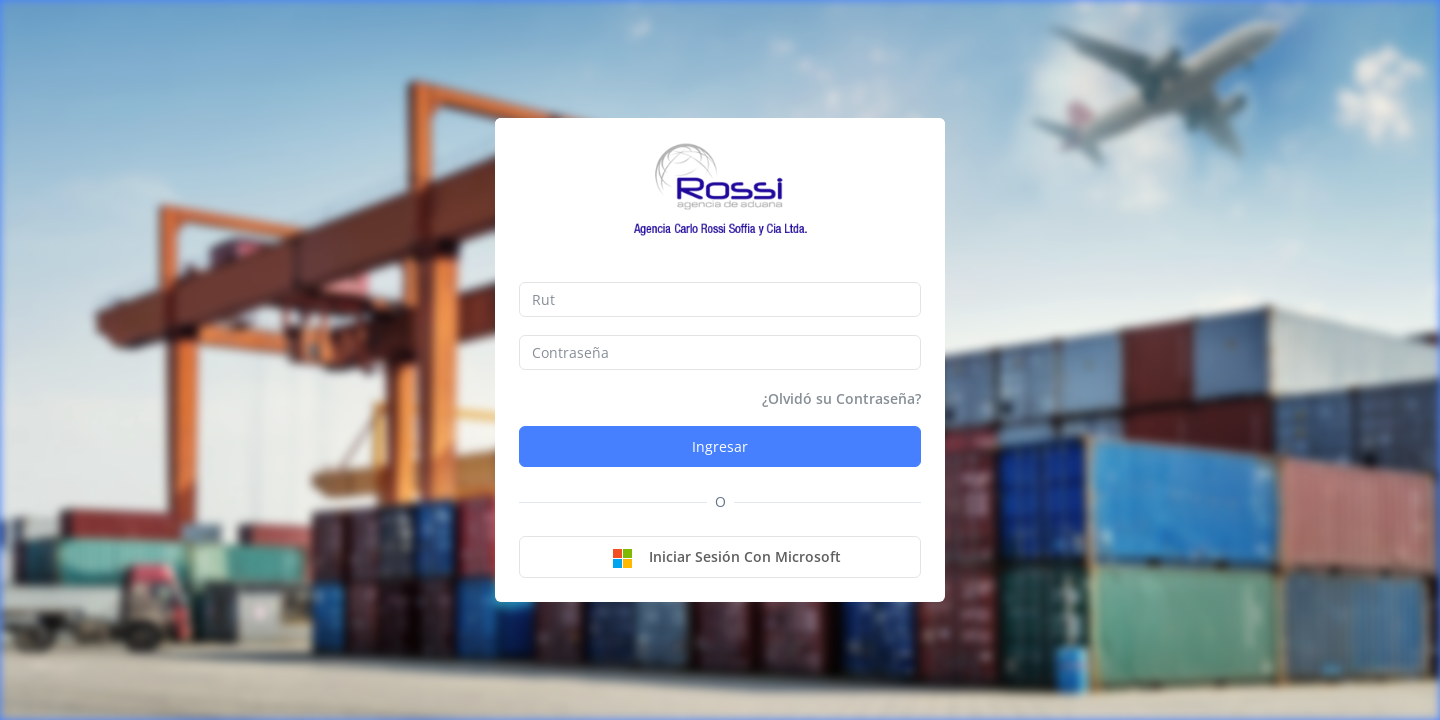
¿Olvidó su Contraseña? (841, 398)
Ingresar (720, 446)
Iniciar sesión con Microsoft (726, 558)
